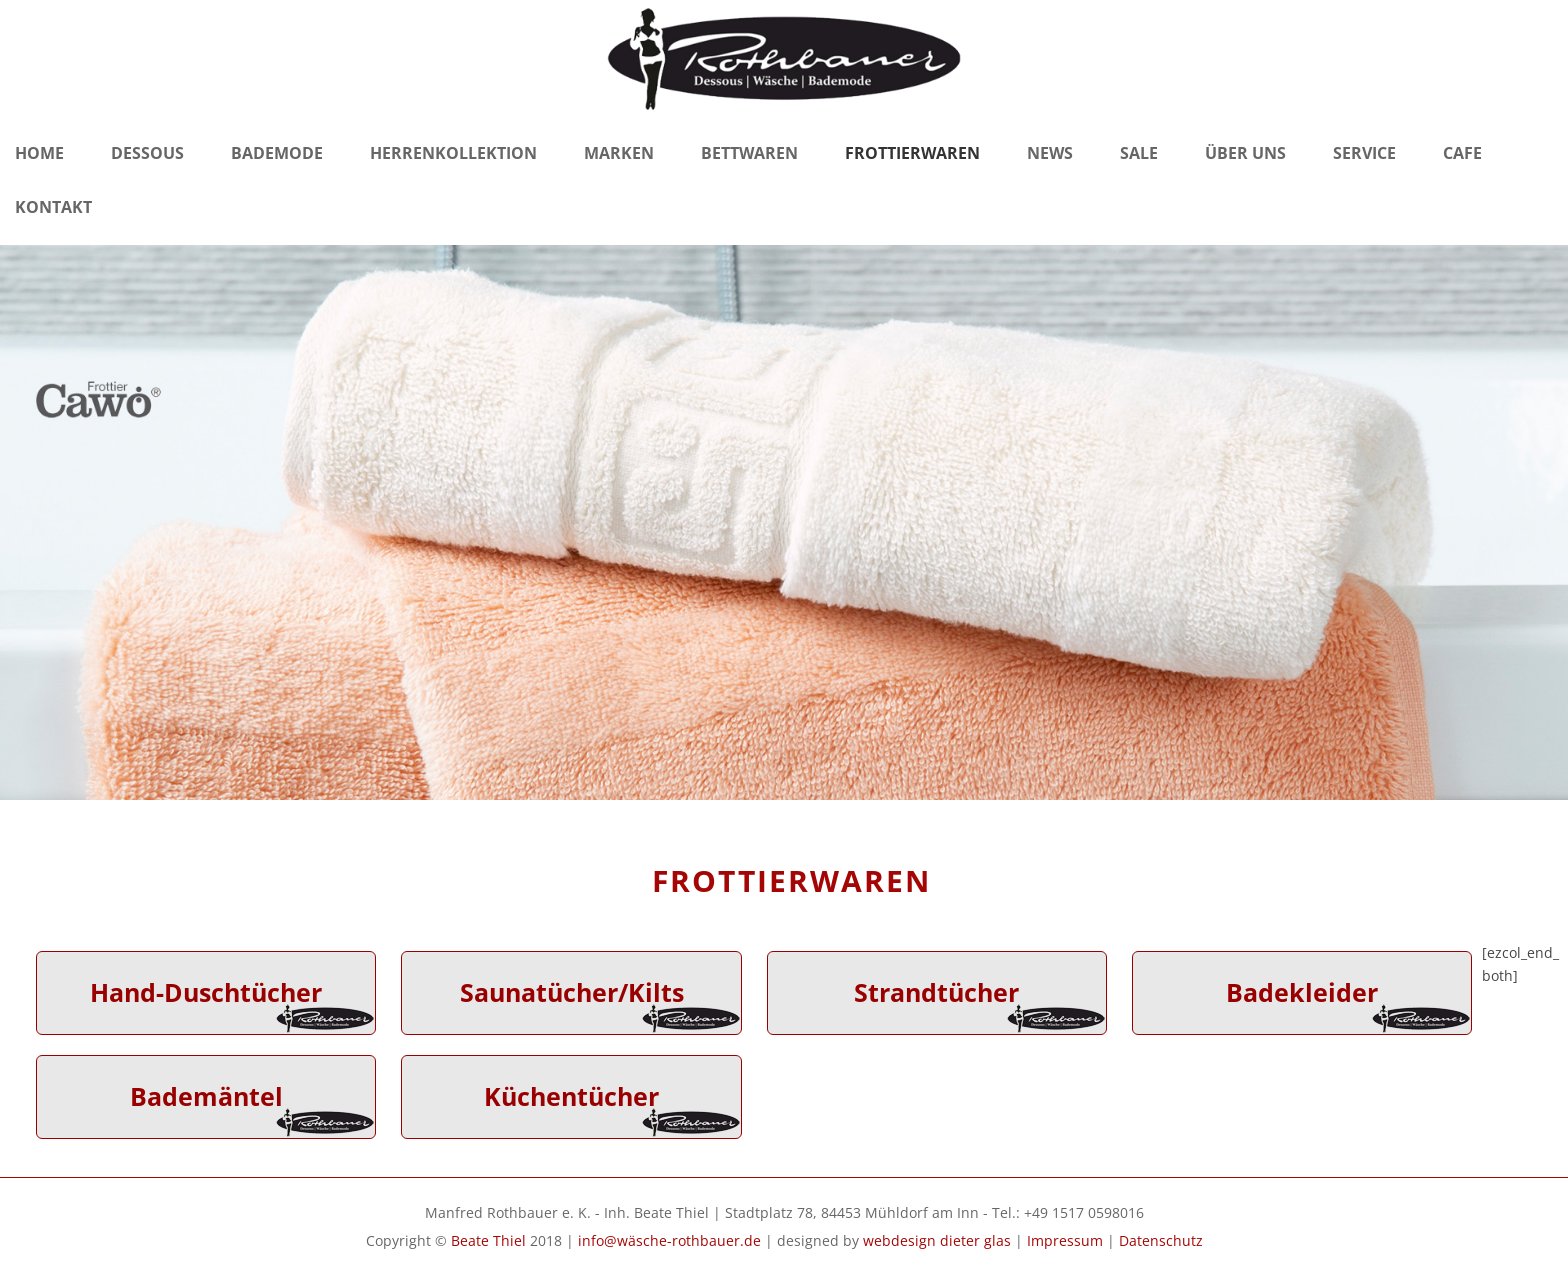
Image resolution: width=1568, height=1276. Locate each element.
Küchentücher (571, 1096)
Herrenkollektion (453, 153)
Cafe (1462, 153)
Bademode (277, 153)
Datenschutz (1161, 1240)
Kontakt (53, 207)
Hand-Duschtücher (206, 992)
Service (1364, 153)
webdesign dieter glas (937, 1240)
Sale (1139, 153)
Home (39, 153)
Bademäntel (206, 1096)
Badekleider (1302, 992)
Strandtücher (936, 992)
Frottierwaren (912, 153)
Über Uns (1245, 153)
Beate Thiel (488, 1240)
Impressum (1065, 1240)
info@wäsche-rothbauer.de (669, 1240)
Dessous (147, 153)
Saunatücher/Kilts (572, 992)
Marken (619, 153)
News (1050, 153)
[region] (784, 522)
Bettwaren (749, 153)
